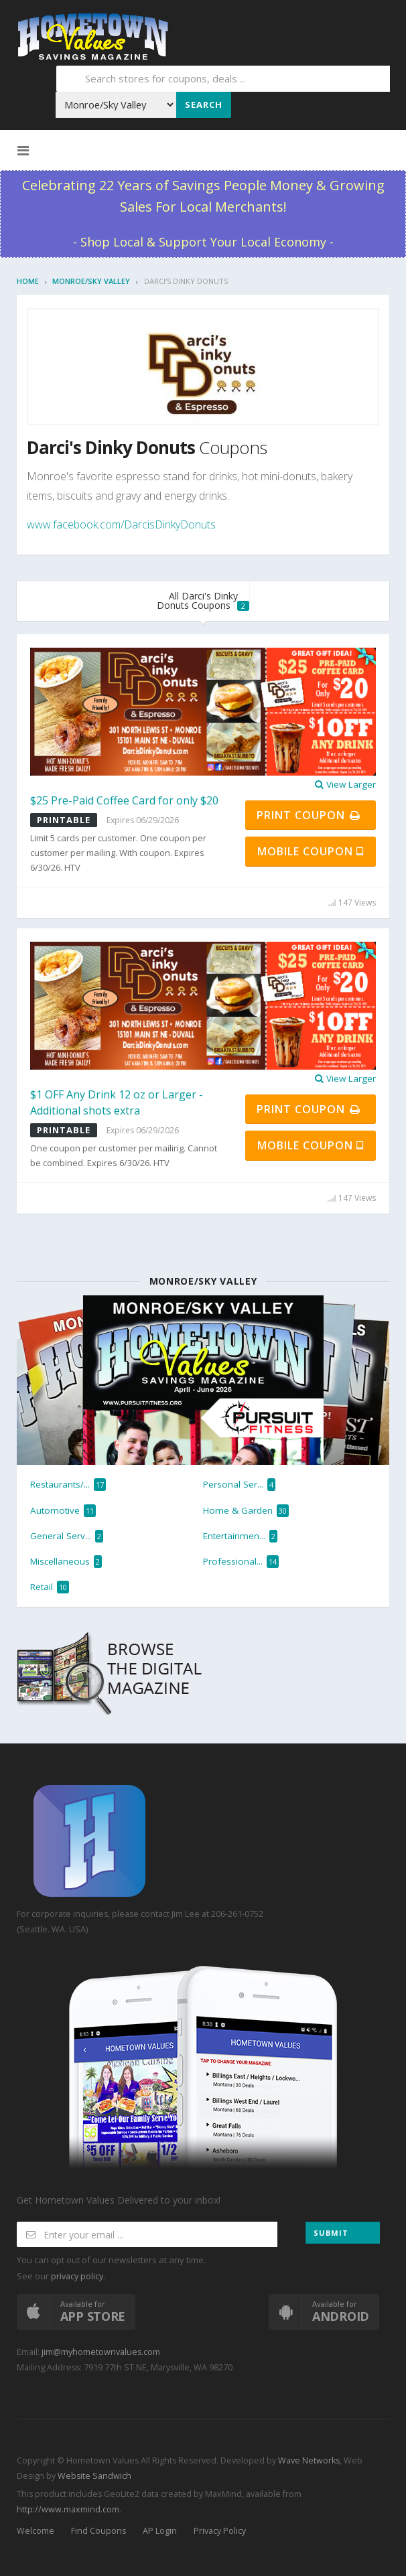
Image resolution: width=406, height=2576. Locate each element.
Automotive (63, 1510)
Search (203, 104)
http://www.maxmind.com (68, 2509)
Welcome (35, 2530)
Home (28, 281)
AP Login (160, 2530)
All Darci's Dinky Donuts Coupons (203, 600)
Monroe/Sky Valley (91, 281)
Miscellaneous (66, 1561)
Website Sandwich (93, 2476)
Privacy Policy (220, 2530)
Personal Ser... (239, 1484)
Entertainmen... (240, 1536)
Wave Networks (308, 2460)
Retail (49, 1587)
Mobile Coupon (310, 851)
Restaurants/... (68, 1484)
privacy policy (77, 2276)
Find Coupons (98, 2530)
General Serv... (66, 1536)
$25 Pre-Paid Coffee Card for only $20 (124, 800)
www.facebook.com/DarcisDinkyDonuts (121, 524)
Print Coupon (309, 815)
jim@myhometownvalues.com (101, 2352)
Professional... (241, 1561)
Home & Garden (246, 1510)
